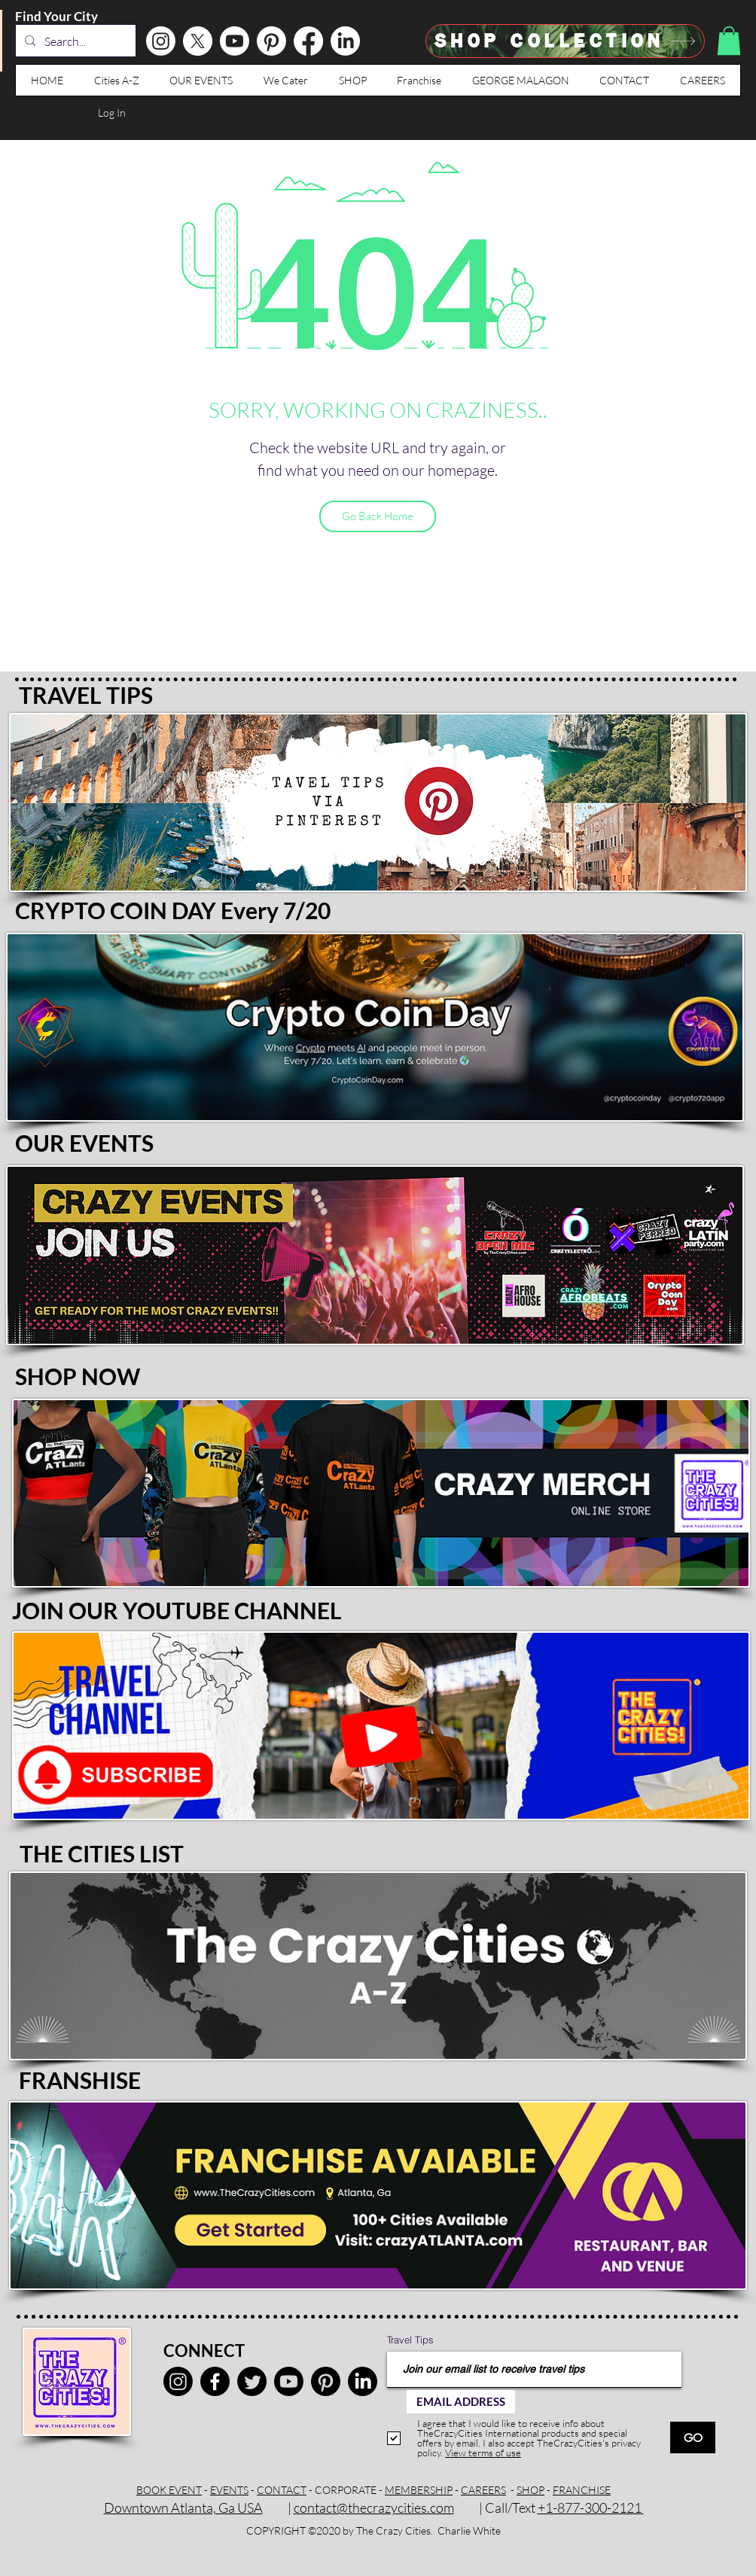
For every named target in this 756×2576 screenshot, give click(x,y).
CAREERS (483, 2489)
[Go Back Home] (377, 516)
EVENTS (229, 2489)
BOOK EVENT (169, 2489)
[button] (729, 40)
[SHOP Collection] (565, 41)
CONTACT (281, 2489)
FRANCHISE (582, 2489)
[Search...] (74, 41)
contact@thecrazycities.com (374, 2507)
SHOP (530, 2489)
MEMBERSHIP (419, 2489)
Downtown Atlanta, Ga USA (183, 2507)
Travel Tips (410, 2340)
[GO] (692, 2437)
